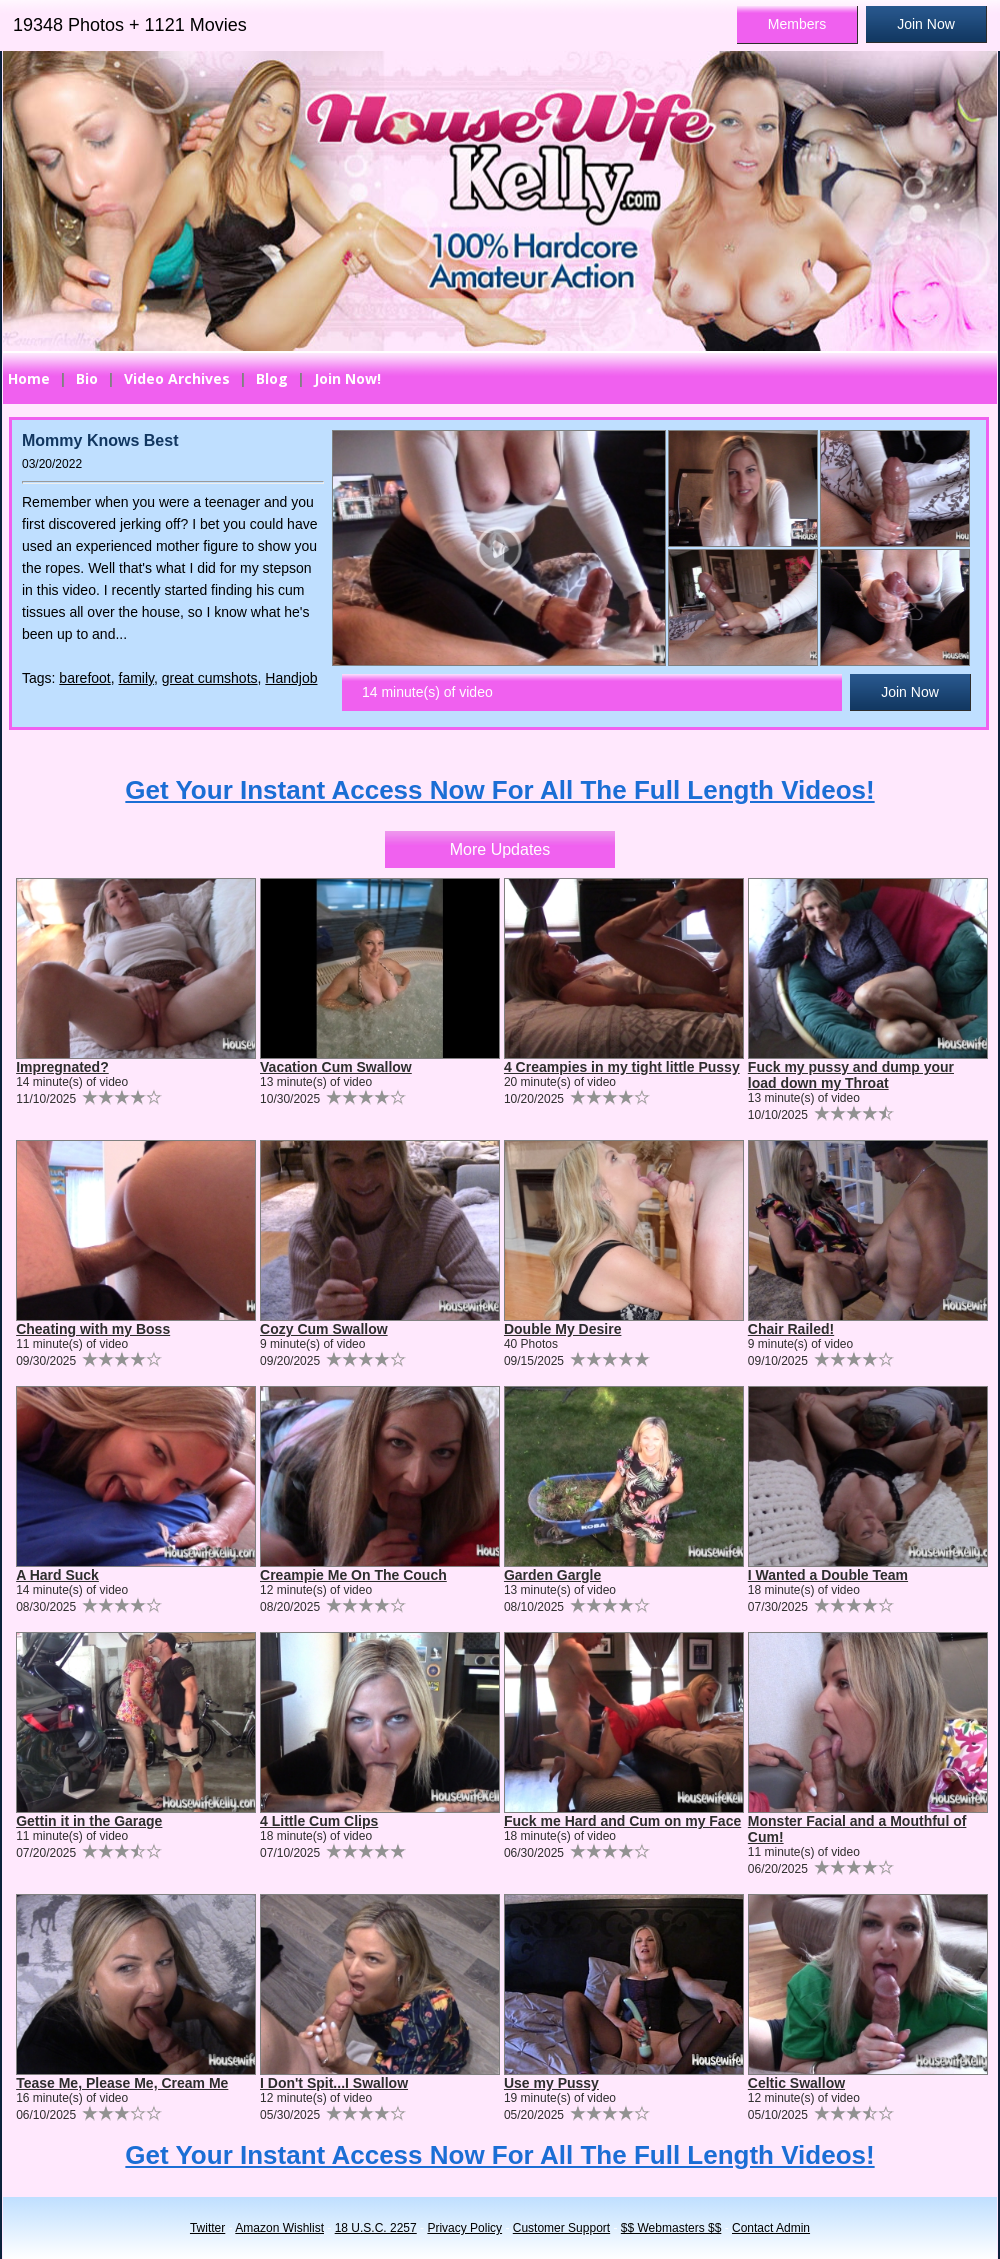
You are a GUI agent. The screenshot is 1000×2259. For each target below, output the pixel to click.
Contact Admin (771, 2228)
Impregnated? (62, 1067)
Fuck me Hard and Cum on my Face (622, 1821)
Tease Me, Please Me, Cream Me (122, 2083)
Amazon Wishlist (279, 2228)
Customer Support (561, 2228)
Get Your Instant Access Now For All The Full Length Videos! (499, 790)
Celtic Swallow (796, 2083)
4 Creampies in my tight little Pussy (622, 1067)
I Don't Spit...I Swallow (334, 2083)
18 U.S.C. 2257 (376, 2228)
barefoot (84, 678)
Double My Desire (562, 1329)
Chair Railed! (791, 1329)
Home (29, 378)
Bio (87, 378)
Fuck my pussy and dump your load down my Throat (851, 1075)
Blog (272, 378)
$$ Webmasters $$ (671, 2228)
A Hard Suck (57, 1575)
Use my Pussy (551, 2083)
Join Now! (347, 378)
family (137, 678)
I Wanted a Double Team (828, 1575)
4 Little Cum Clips (319, 1821)
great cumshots (210, 678)
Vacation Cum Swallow (336, 1067)
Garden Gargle (552, 1575)
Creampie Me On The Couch (353, 1575)
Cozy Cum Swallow (324, 1329)
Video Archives (177, 378)
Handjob (291, 678)
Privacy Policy (464, 2228)
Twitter (207, 2228)
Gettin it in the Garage (89, 1821)
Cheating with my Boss (93, 1329)
